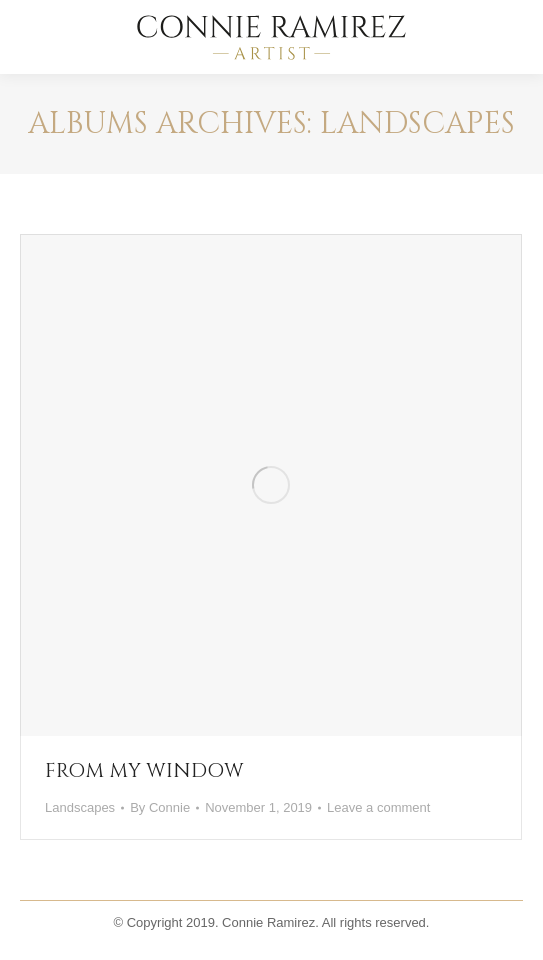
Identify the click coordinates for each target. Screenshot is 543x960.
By (160, 807)
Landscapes (80, 807)
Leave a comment (378, 807)
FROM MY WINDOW (144, 770)
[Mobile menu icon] (511, 37)
